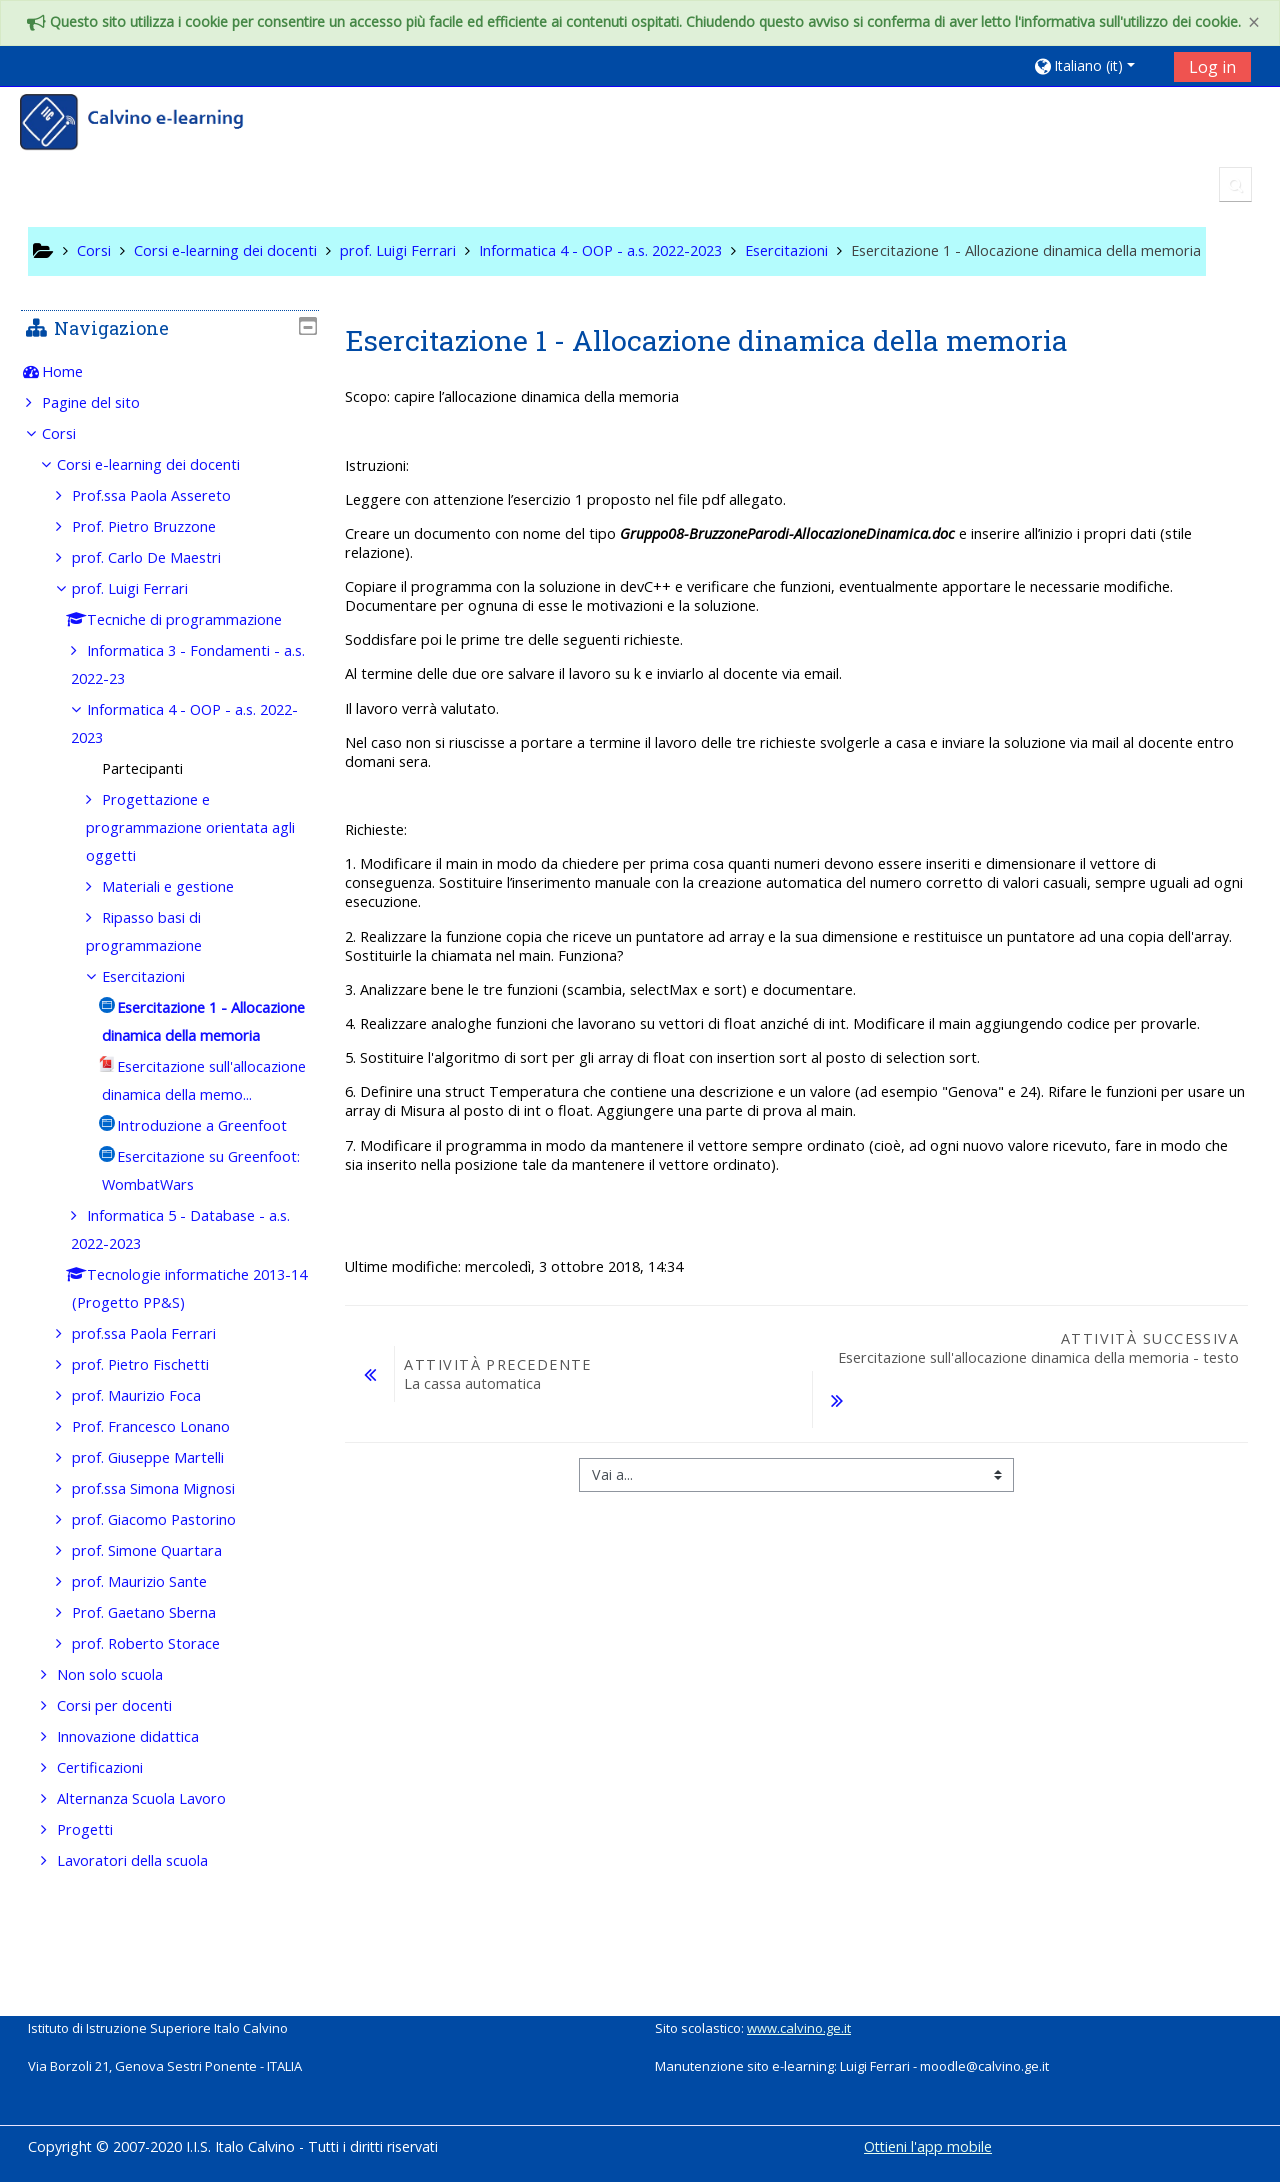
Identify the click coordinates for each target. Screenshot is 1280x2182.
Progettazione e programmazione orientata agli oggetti (192, 827)
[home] (145, 124)
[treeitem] (169, 372)
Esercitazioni (158, 976)
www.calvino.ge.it (799, 2028)
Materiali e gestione (183, 886)
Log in (1212, 67)
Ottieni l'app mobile (928, 2146)
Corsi (73, 433)
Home (76, 371)
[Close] (1254, 22)
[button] (1096, 65)
